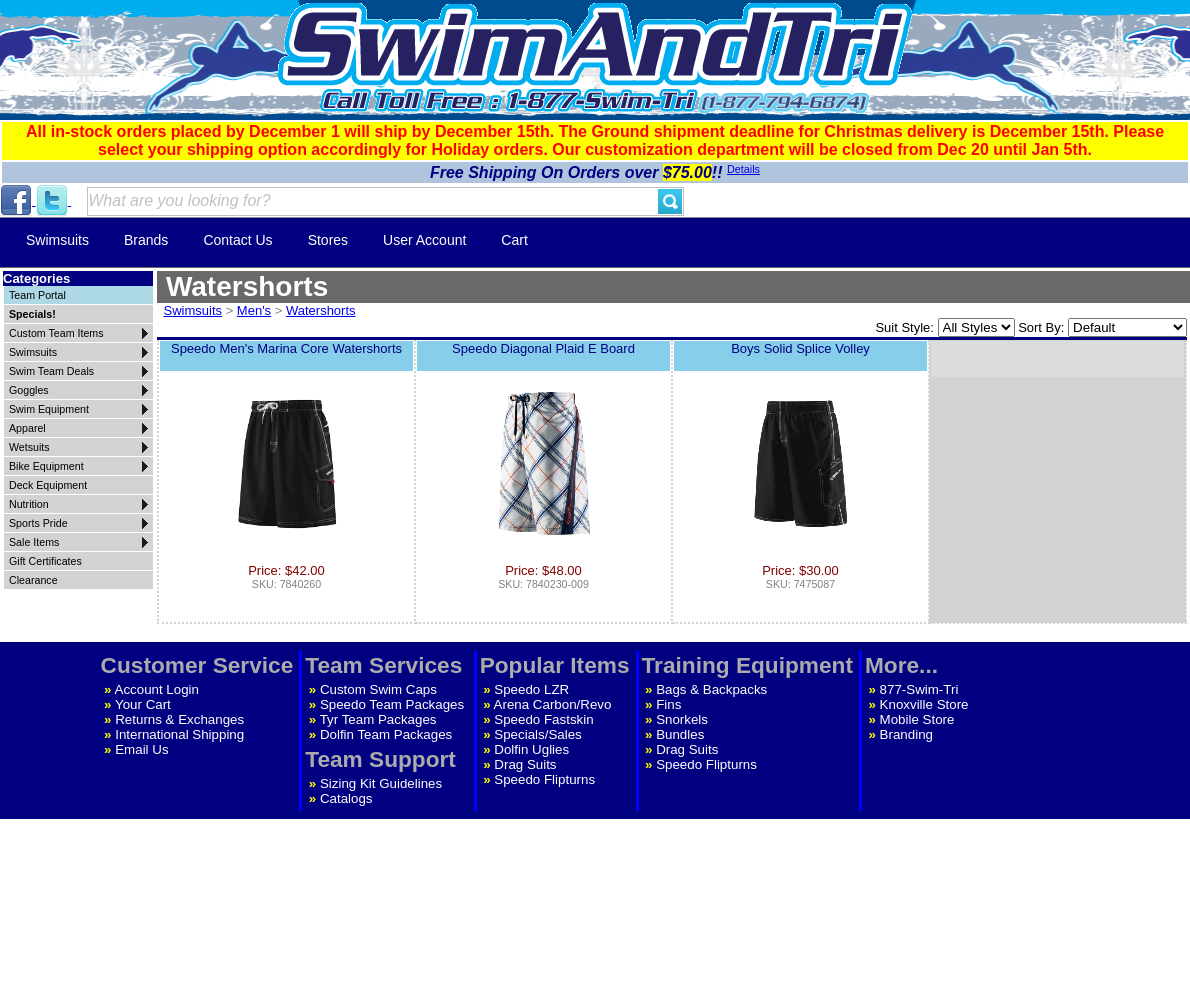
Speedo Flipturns (544, 779)
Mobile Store (917, 719)
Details (743, 169)
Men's (254, 310)
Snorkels (682, 719)
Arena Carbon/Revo (553, 704)
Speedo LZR (531, 689)
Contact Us (237, 240)
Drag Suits (525, 764)
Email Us (141, 749)
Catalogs (346, 798)
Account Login (157, 689)
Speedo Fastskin (543, 719)
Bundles (680, 734)
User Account (424, 240)
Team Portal (37, 295)
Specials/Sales (537, 734)
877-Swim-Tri (919, 689)
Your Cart (143, 704)
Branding (906, 734)
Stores (328, 240)
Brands (146, 240)
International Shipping (179, 734)
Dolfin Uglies (531, 749)
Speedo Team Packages (392, 704)
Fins (668, 704)
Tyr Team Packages (378, 719)
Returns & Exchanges (179, 719)
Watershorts (321, 310)
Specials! (32, 314)
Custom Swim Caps (378, 689)
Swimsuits (57, 240)
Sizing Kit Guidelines (381, 783)
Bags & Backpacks (711, 689)
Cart (514, 240)
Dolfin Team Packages (386, 734)
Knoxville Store (924, 704)
